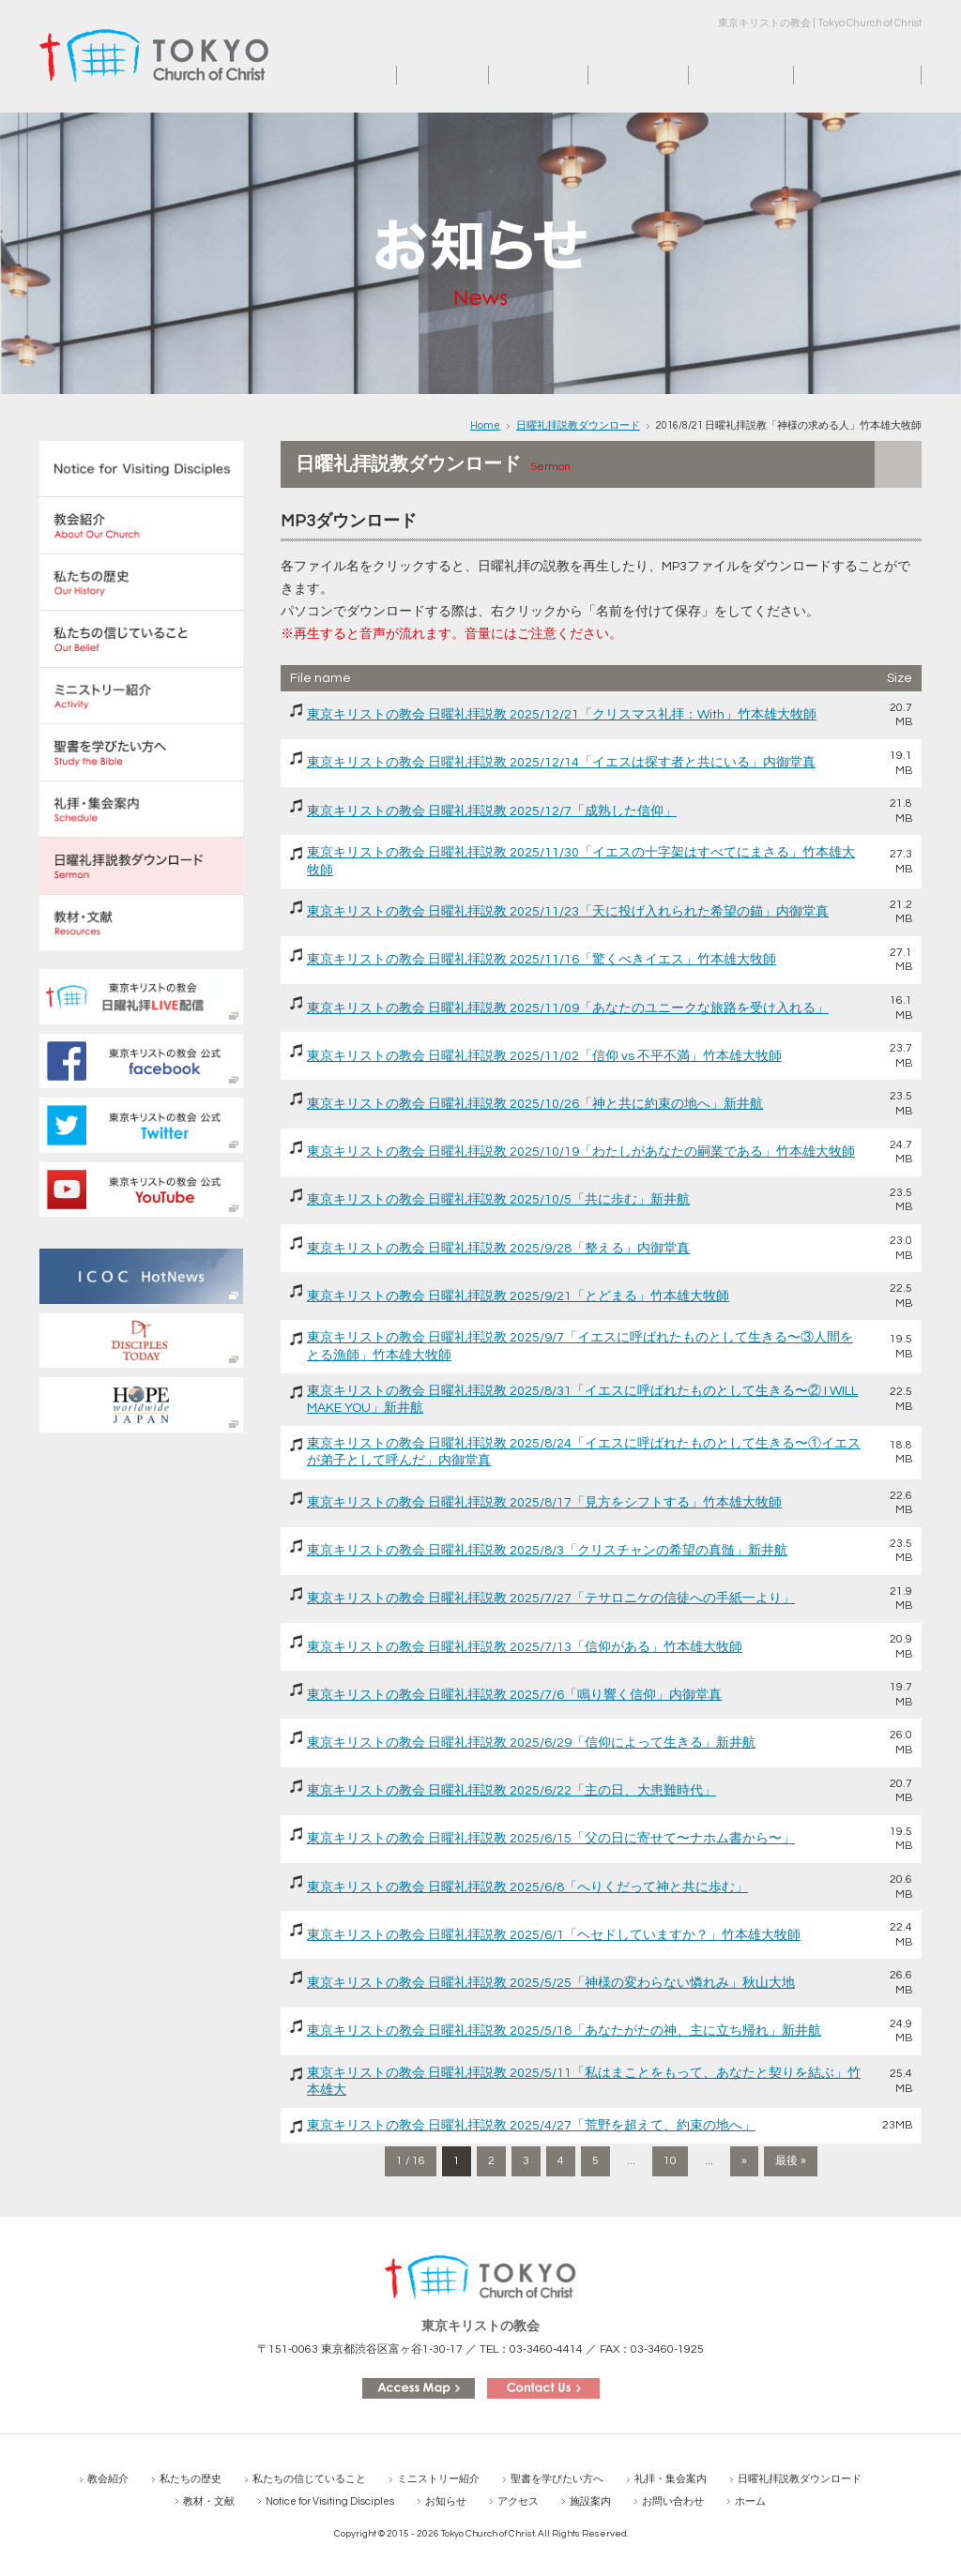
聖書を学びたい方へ (557, 2479)
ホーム (416, 75)
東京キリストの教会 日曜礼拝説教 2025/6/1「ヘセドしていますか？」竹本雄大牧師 (554, 1935)
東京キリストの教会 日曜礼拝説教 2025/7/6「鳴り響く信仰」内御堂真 (514, 1695)
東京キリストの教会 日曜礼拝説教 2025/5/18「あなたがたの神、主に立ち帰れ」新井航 (564, 2031)
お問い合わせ (833, 75)
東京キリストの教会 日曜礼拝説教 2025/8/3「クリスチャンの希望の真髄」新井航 (547, 1550)
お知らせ (515, 75)
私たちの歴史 (190, 2479)
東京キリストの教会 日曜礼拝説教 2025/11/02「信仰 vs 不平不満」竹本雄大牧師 (544, 1056)
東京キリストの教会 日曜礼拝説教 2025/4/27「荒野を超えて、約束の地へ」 (531, 2125)
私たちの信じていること (309, 2479)
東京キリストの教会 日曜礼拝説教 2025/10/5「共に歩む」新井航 (498, 1199)
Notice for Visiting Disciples (330, 2501)
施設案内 (715, 75)
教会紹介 (108, 2479)
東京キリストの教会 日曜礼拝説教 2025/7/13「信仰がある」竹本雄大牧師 (524, 1647)
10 (670, 2161)
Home (485, 425)
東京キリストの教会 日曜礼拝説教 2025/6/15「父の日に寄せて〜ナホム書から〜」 (551, 1838)
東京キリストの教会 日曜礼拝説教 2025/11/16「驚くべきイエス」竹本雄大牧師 (541, 959)
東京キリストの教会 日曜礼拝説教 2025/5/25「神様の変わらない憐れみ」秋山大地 (551, 1983)
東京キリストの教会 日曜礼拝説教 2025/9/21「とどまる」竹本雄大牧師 (518, 1296)
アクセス (614, 75)
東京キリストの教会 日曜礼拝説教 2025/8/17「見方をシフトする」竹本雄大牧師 (544, 1502)
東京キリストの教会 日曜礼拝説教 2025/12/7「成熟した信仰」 (492, 811)
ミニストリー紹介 (438, 2479)
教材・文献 (209, 2501)
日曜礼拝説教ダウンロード (578, 425)
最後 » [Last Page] (790, 2161)
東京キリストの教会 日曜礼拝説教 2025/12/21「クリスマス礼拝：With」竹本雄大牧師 (561, 714)
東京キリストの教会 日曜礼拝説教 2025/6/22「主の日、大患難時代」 (511, 1790)
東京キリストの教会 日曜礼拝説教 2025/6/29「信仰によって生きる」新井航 (531, 1743)
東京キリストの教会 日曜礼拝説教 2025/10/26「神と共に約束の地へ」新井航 (535, 1104)
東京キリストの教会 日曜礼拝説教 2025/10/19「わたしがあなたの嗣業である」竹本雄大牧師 (581, 1152)
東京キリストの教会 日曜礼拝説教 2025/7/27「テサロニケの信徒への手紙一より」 (551, 1598)
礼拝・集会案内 (670, 2479)
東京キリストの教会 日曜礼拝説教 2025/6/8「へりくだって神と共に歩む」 (527, 1887)
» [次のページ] (744, 2161)
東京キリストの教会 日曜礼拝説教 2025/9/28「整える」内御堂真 (498, 1248)
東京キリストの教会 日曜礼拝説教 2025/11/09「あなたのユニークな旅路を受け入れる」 (568, 1008)
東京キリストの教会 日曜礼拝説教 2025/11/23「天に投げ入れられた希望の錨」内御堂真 (568, 911)
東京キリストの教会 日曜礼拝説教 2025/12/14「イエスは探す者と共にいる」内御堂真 (561, 762)
